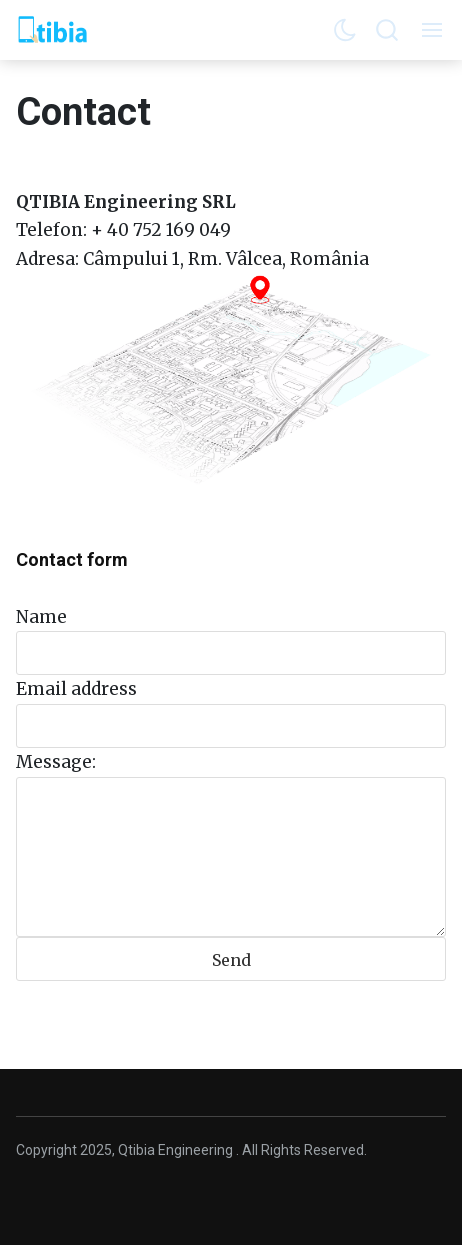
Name (41, 617)
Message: (56, 762)
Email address (76, 689)
